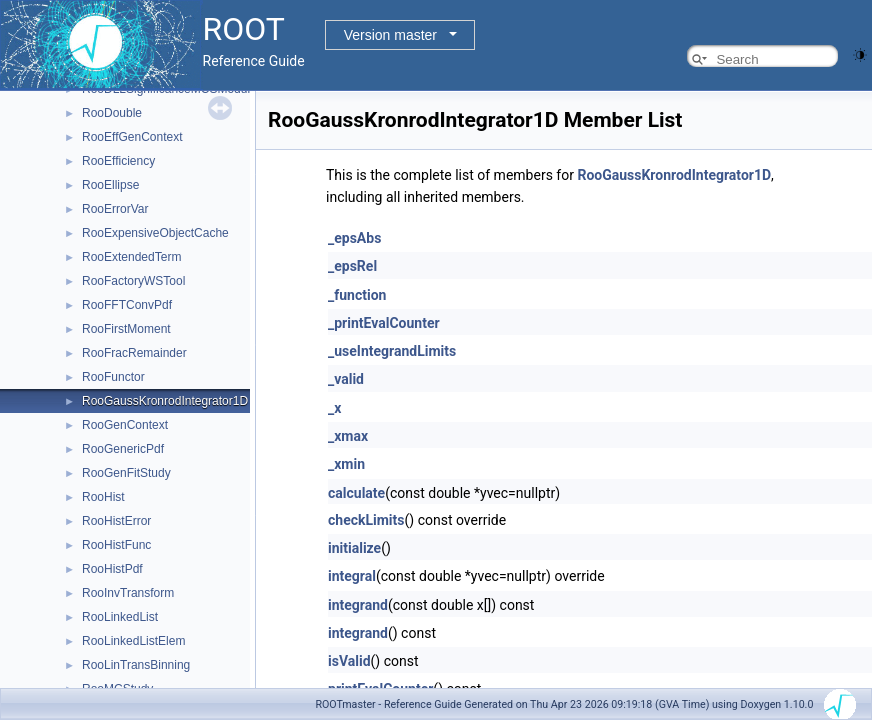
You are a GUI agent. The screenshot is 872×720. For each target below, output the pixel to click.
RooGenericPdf (123, 449)
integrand (358, 605)
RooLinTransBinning (136, 665)
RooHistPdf (112, 569)
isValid (349, 661)
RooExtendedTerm (131, 257)
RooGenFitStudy (126, 473)
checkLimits (366, 520)
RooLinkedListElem (133, 641)
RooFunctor (113, 377)
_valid (346, 379)
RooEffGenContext (132, 137)
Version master (390, 35)
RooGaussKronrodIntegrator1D (165, 401)
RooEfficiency (118, 161)
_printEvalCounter (384, 323)
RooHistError (116, 521)
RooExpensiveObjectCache (155, 233)
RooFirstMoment (126, 329)
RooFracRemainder (134, 353)
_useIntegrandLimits (392, 351)
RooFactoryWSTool (133, 281)
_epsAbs (354, 238)
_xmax (348, 436)
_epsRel (352, 266)
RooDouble (112, 113)
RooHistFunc (116, 545)
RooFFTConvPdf (127, 305)
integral (352, 576)
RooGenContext (125, 425)
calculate (356, 493)
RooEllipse (110, 185)
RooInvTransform (128, 593)
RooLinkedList (120, 617)
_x (334, 408)
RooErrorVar (115, 209)
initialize (354, 548)
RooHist (103, 497)
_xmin (346, 464)
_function (357, 295)
